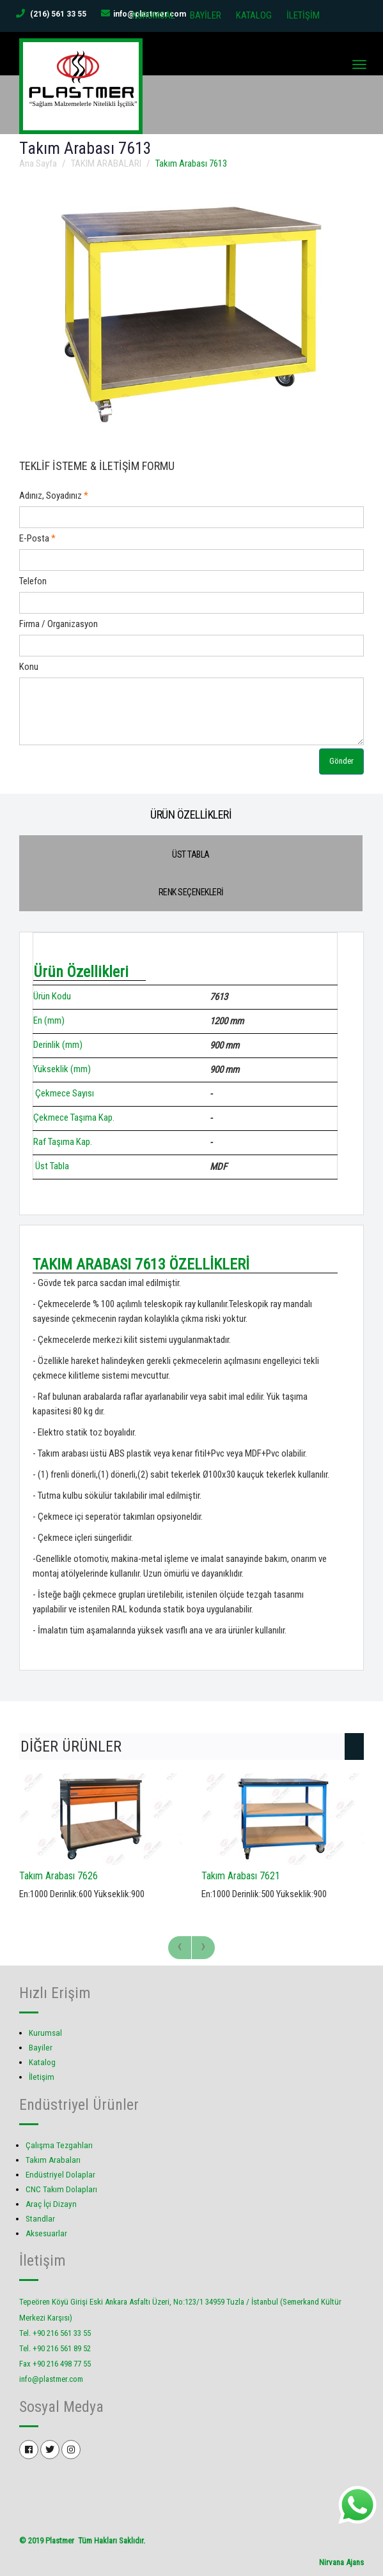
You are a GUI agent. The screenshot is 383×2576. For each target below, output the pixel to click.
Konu (28, 666)
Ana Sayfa (38, 163)
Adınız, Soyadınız (50, 495)
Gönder (341, 761)
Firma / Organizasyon (58, 623)
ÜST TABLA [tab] (191, 854)
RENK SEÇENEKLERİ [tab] (191, 891)
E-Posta (34, 537)
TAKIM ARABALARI (106, 163)
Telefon (33, 580)
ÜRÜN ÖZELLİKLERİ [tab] (190, 814)
